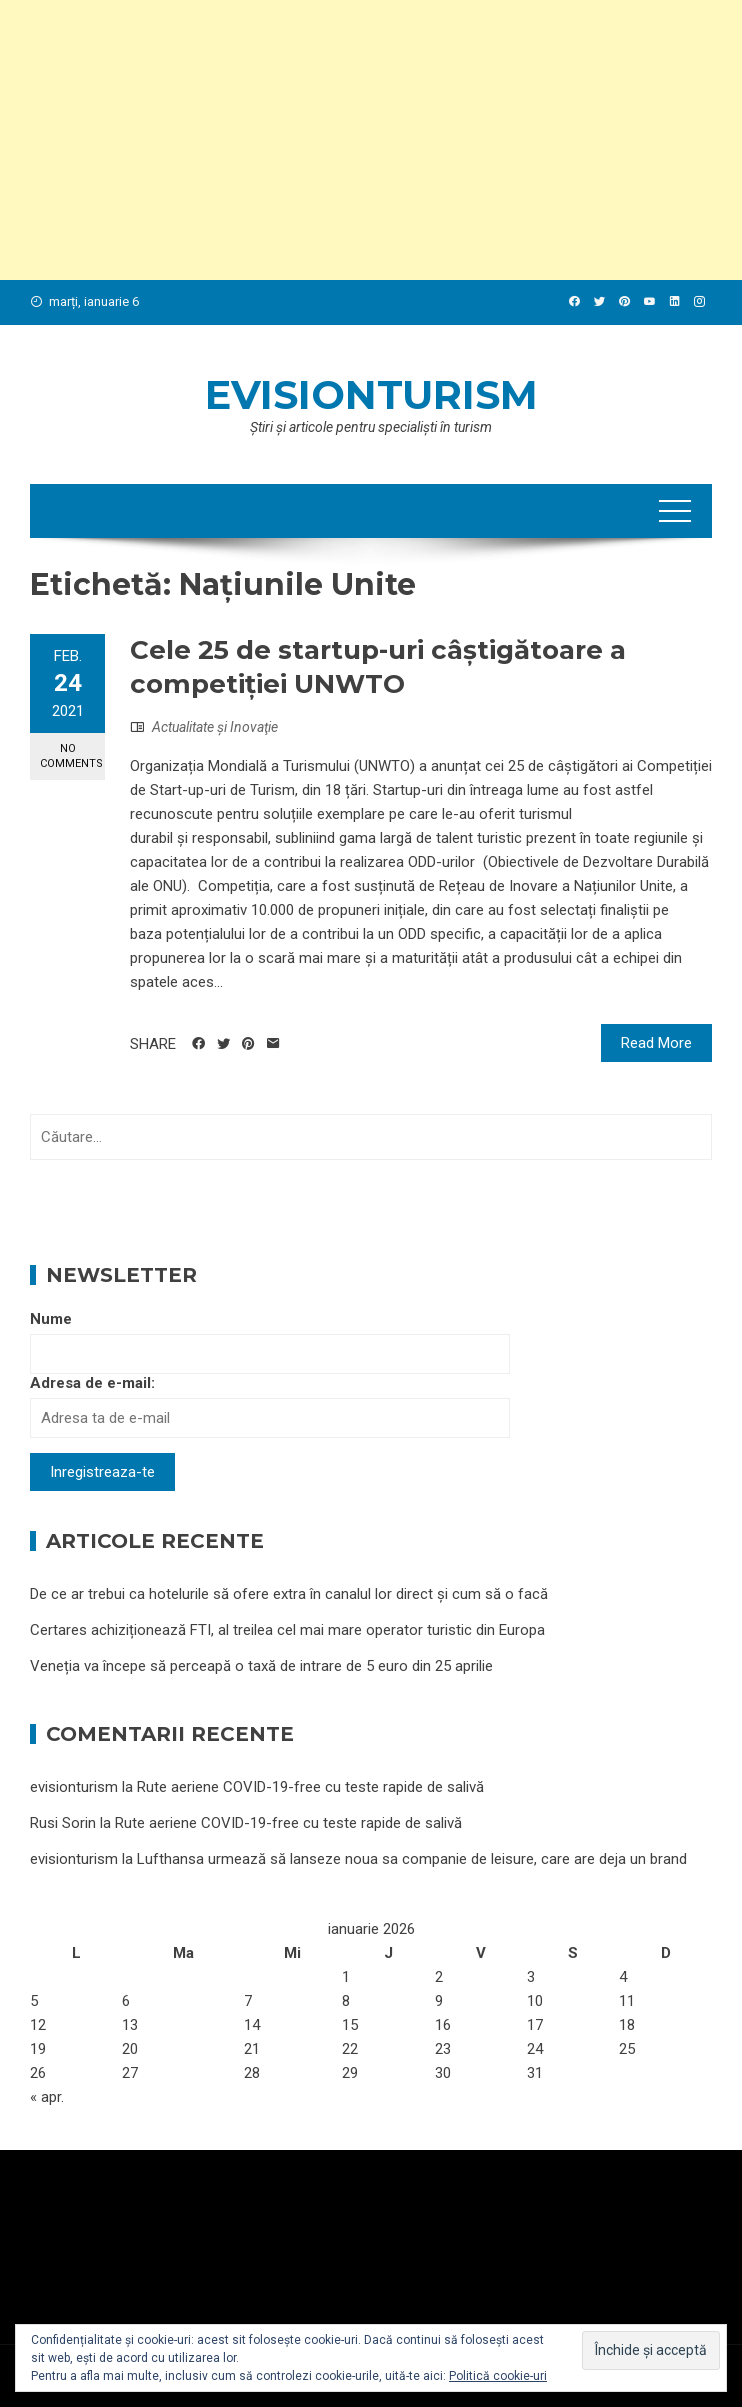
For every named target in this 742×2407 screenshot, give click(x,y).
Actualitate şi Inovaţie (215, 727)
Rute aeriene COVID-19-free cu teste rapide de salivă (310, 1787)
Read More (656, 1043)
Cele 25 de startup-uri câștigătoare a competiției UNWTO (378, 667)
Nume (51, 1319)
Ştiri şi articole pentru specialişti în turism (371, 427)
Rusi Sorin (63, 1823)
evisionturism (371, 394)
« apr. (47, 2097)
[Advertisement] (371, 140)
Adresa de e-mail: (92, 1383)
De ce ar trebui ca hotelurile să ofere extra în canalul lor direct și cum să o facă (289, 1594)
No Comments (71, 756)
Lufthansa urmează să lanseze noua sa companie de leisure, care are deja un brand (412, 1859)
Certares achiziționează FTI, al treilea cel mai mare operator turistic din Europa (287, 1630)
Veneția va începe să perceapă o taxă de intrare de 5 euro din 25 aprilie (261, 1666)
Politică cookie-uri (498, 2376)
